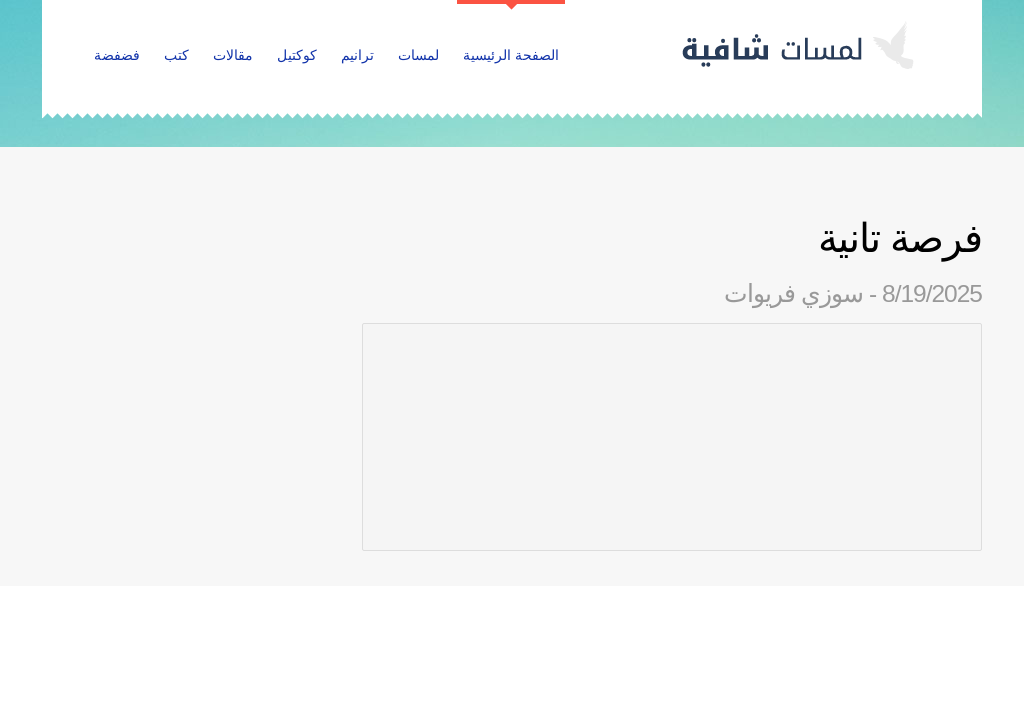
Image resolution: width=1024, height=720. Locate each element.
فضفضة (117, 55)
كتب (176, 55)
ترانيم (357, 55)
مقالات (233, 55)
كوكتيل (297, 55)
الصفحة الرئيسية (511, 55)
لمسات (418, 55)
